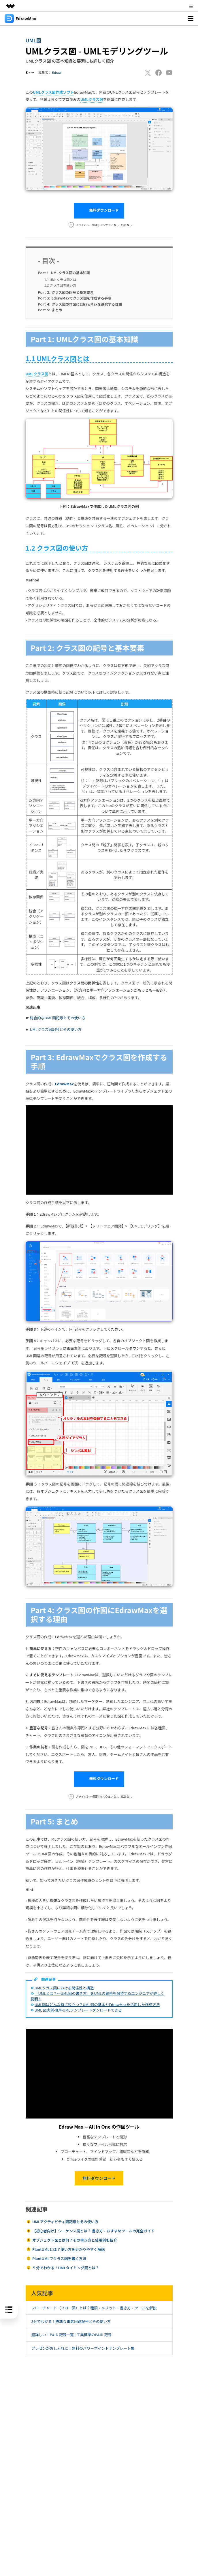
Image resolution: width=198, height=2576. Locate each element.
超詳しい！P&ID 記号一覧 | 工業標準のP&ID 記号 (71, 2334)
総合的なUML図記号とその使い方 (57, 1017)
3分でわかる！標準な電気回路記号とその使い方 (71, 2321)
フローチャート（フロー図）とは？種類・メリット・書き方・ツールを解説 (94, 2308)
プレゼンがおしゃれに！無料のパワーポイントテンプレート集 (83, 2348)
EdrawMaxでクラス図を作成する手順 (75, 298)
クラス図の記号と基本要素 (66, 292)
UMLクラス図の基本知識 (64, 272)
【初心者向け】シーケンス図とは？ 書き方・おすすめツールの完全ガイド (93, 2231)
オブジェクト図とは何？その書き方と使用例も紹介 (74, 2240)
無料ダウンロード (99, 211)
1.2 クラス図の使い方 (60, 285)
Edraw (57, 72)
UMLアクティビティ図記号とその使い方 (65, 2221)
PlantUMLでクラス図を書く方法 (59, 2258)
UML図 (34, 40)
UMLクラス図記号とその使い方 (56, 1029)
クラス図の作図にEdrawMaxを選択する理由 (80, 304)
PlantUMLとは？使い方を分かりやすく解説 (68, 2249)
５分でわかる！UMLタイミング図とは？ (65, 2267)
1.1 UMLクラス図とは (60, 279)
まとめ (50, 309)
